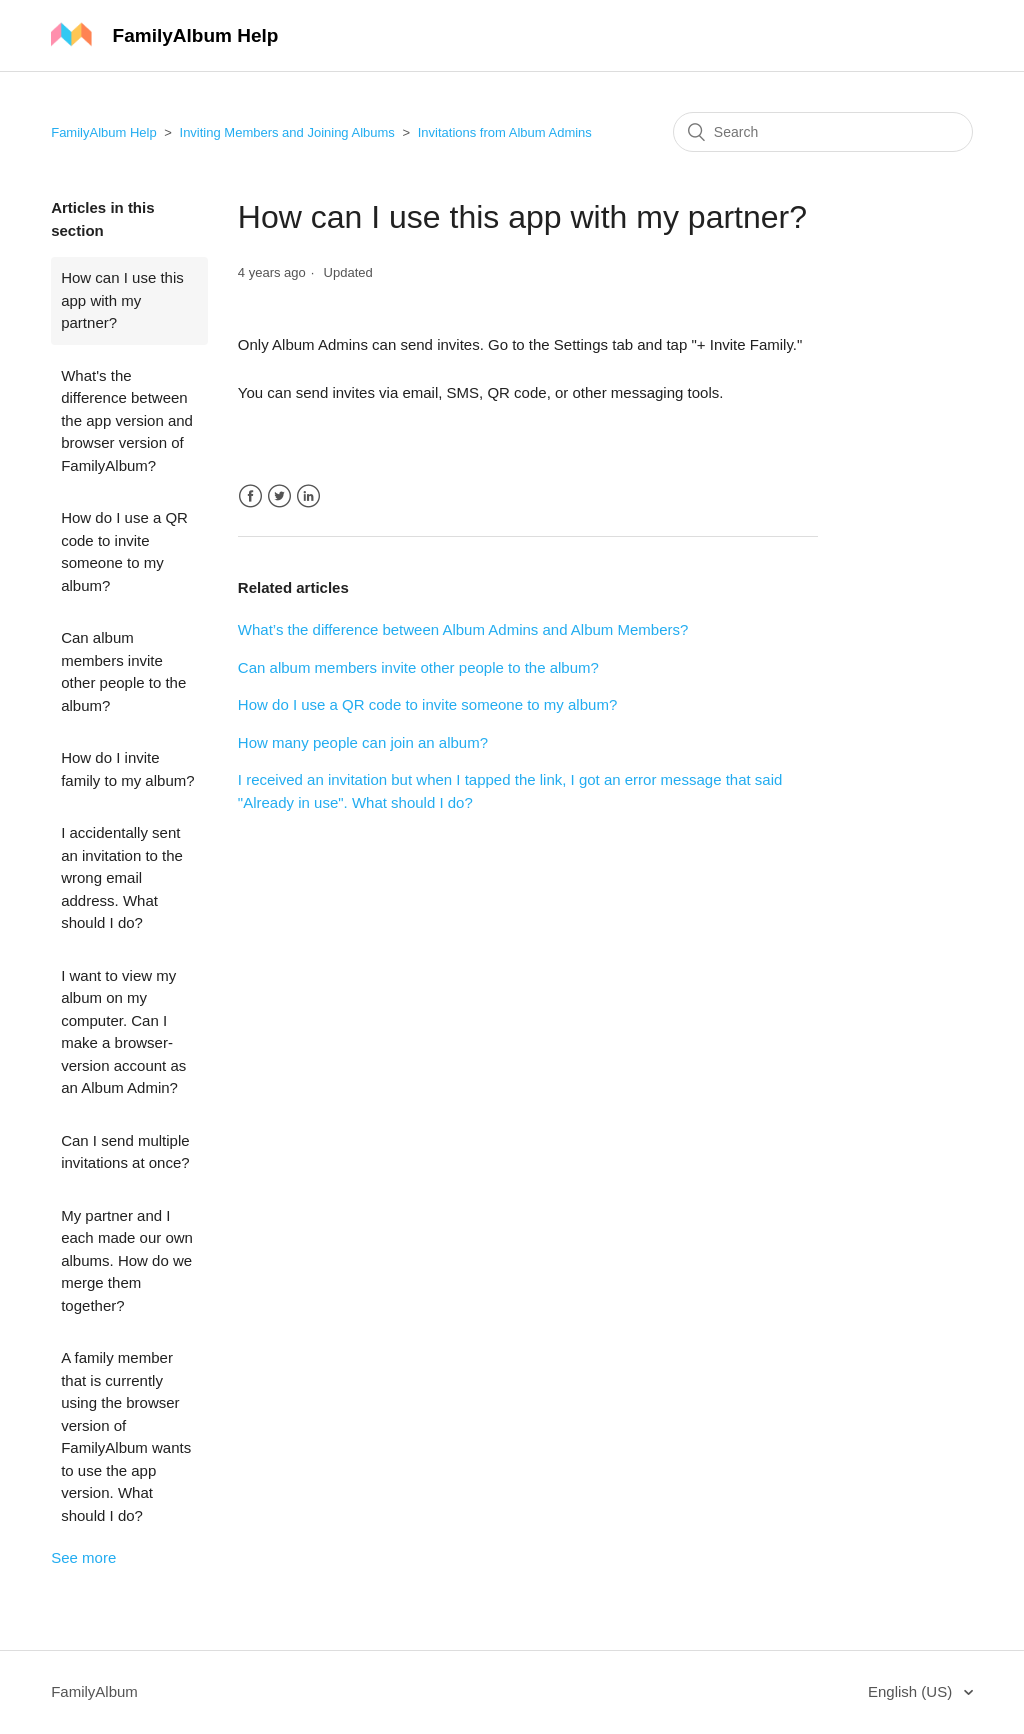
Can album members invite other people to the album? (123, 671)
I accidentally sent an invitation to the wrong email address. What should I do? (122, 877)
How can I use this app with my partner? (122, 300)
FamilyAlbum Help (103, 132)
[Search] (823, 132)
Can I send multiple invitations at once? (125, 1152)
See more (83, 1557)
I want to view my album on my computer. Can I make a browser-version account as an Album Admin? (123, 1032)
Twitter (279, 496)
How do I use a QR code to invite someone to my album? (124, 551)
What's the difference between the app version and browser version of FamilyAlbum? (127, 420)
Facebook (250, 496)
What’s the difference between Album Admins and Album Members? (463, 629)
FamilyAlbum (94, 1691)
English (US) (912, 1691)
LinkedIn (308, 496)
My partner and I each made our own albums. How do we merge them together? (127, 1260)
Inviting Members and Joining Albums (287, 132)
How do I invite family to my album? (127, 769)
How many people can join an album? (363, 742)
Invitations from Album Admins (505, 132)
